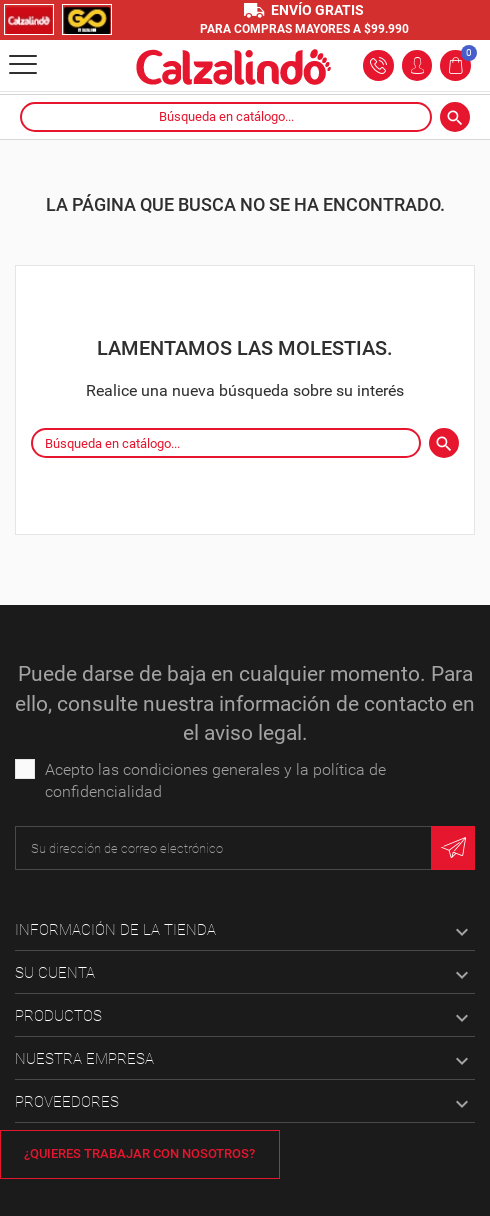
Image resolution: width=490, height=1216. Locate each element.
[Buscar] (226, 117)
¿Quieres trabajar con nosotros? (139, 1153)
